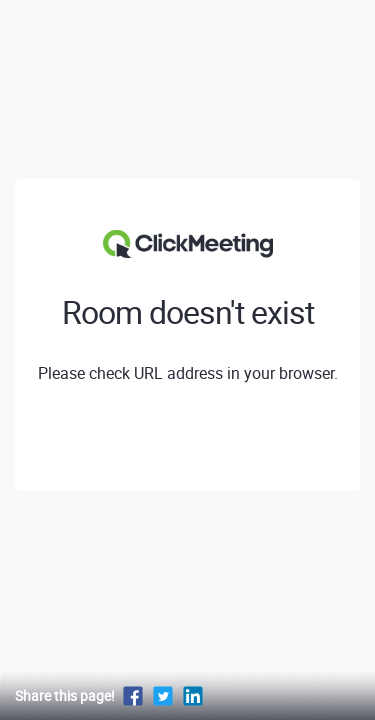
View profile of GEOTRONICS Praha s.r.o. (188, 439)
